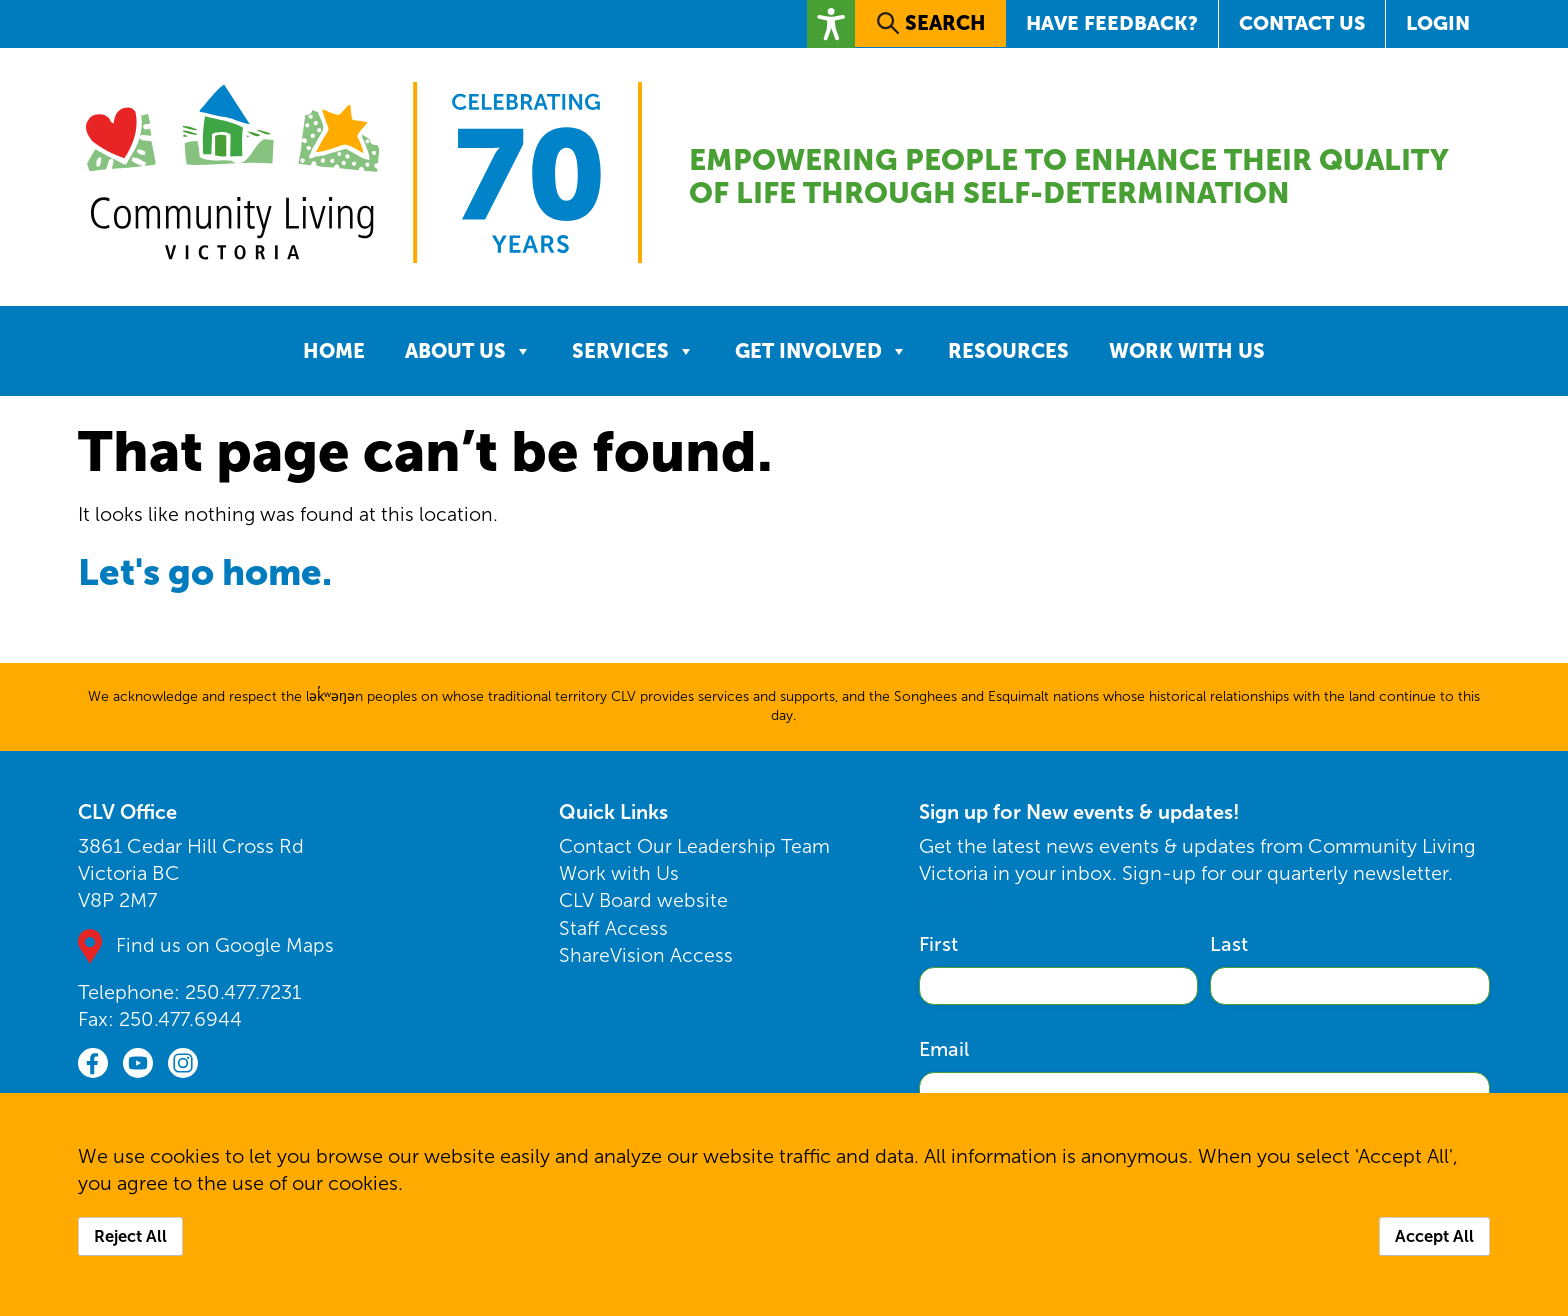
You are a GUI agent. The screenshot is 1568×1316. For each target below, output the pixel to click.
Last (1229, 950)
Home (334, 356)
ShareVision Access (646, 960)
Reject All (131, 1236)
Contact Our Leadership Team (695, 852)
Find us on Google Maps (225, 952)
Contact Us (1301, 23)
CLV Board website (644, 906)
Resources (1008, 356)
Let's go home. (218, 576)
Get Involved (821, 356)
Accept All (1434, 1236)
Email (944, 1055)
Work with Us (1187, 356)
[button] (828, 23)
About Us (468, 356)
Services (633, 356)
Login (1438, 23)
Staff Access (613, 933)
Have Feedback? (1110, 23)
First (938, 950)
